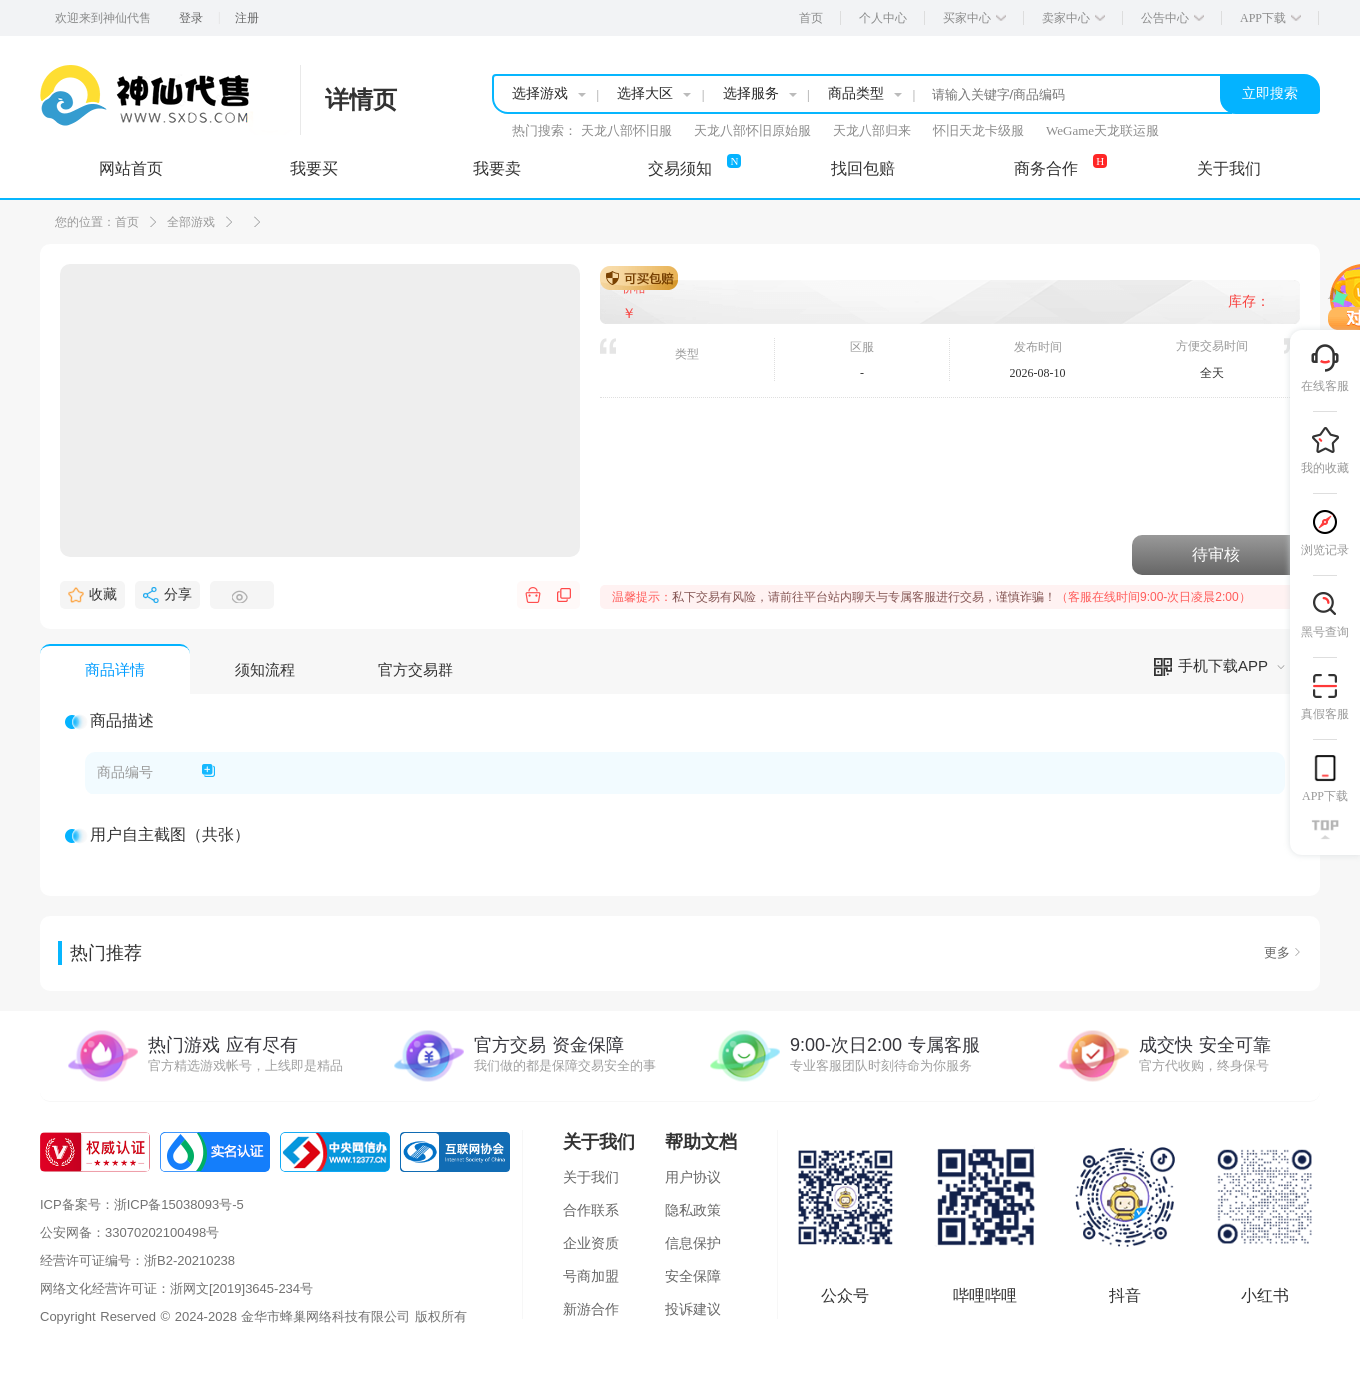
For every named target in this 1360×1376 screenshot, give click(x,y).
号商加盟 (591, 1276)
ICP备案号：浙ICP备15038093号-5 (142, 1204)
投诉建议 (693, 1309)
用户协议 (693, 1177)
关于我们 (591, 1177)
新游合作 (591, 1309)
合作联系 (591, 1210)
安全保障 (693, 1276)
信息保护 (693, 1243)
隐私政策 (693, 1210)
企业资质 (591, 1243)
